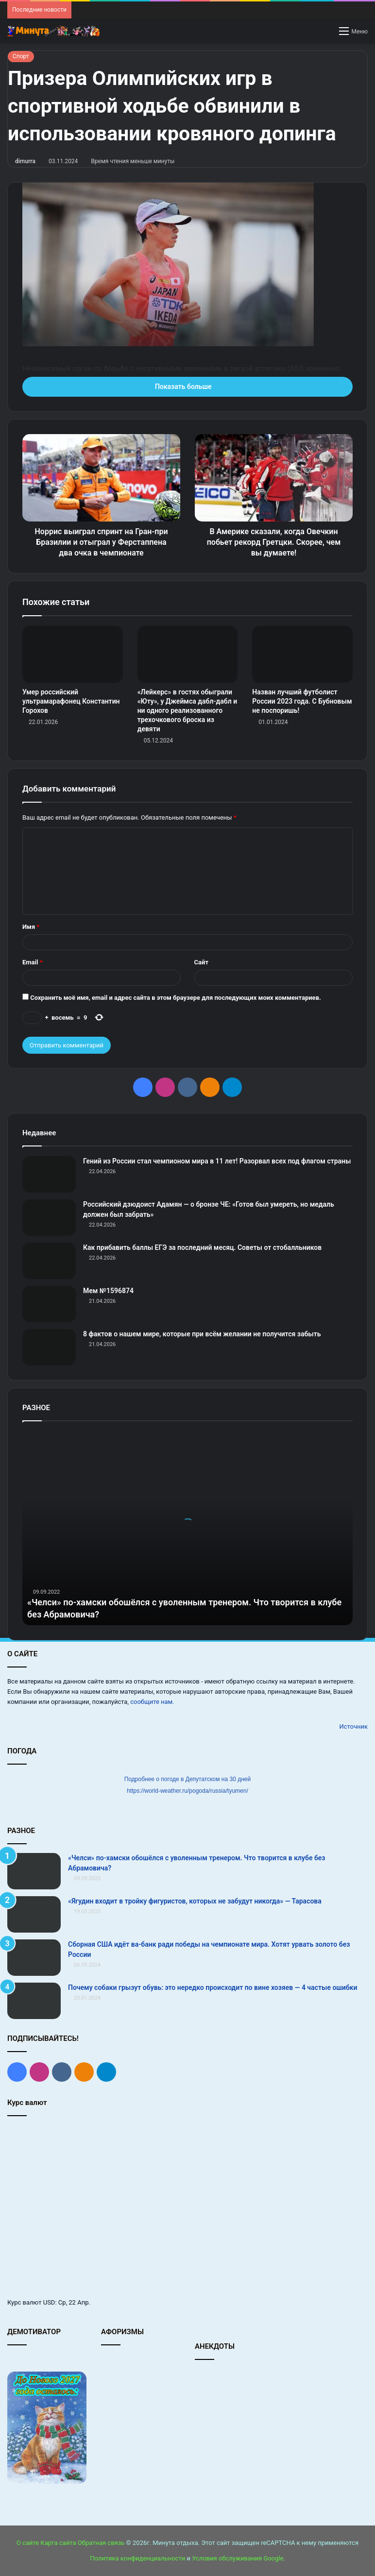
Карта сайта (58, 2542)
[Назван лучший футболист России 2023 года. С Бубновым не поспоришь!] (302, 654)
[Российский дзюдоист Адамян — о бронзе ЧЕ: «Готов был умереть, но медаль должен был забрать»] (49, 1217)
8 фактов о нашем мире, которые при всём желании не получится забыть (202, 1334)
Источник (353, 1726)
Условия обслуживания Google (237, 2558)
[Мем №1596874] (49, 1304)
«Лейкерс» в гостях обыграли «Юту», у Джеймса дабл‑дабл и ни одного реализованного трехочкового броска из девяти (187, 710)
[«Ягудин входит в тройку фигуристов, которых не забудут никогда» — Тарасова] (34, 1914)
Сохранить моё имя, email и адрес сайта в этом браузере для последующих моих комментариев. (175, 997)
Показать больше (187, 386)
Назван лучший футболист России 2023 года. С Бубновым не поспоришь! (302, 701)
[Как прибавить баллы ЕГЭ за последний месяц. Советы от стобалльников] (49, 1261)
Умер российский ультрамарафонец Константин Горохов (71, 701)
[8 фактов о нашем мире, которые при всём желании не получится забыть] (49, 1347)
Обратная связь (101, 2542)
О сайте (28, 2542)
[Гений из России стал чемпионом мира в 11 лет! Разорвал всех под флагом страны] (49, 1174)
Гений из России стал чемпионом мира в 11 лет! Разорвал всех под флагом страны (217, 1161)
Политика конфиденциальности (137, 2558)
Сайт (201, 962)
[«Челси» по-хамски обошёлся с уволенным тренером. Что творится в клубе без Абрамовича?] (34, 1871)
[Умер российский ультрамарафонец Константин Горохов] (72, 654)
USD (49, 2302)
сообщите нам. (152, 1701)
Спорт (21, 56)
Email (32, 962)
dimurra (25, 161)
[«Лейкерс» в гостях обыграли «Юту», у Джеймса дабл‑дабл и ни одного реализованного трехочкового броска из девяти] (187, 654)
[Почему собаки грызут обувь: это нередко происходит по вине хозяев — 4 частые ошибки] (34, 2001)
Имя (30, 926)
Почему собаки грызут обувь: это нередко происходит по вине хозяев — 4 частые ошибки (212, 1987)
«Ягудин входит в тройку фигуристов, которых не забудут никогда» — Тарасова (195, 1901)
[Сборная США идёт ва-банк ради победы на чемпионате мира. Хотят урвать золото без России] (34, 1957)
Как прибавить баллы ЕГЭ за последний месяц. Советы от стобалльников (202, 1247)
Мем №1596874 (108, 1291)
